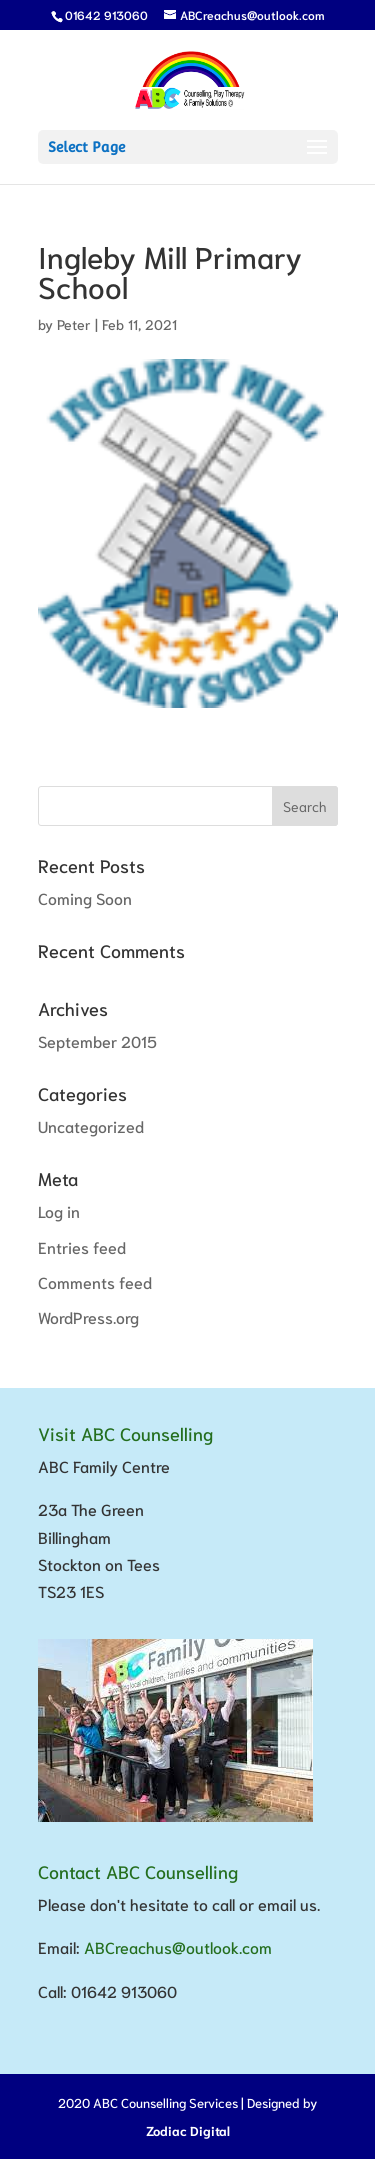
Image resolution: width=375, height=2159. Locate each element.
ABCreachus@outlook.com (178, 1946)
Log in (59, 1210)
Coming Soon (85, 897)
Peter (74, 324)
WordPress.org (88, 1316)
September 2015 (97, 1040)
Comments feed (95, 1281)
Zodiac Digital (188, 2130)
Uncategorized (91, 1125)
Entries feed (82, 1246)
